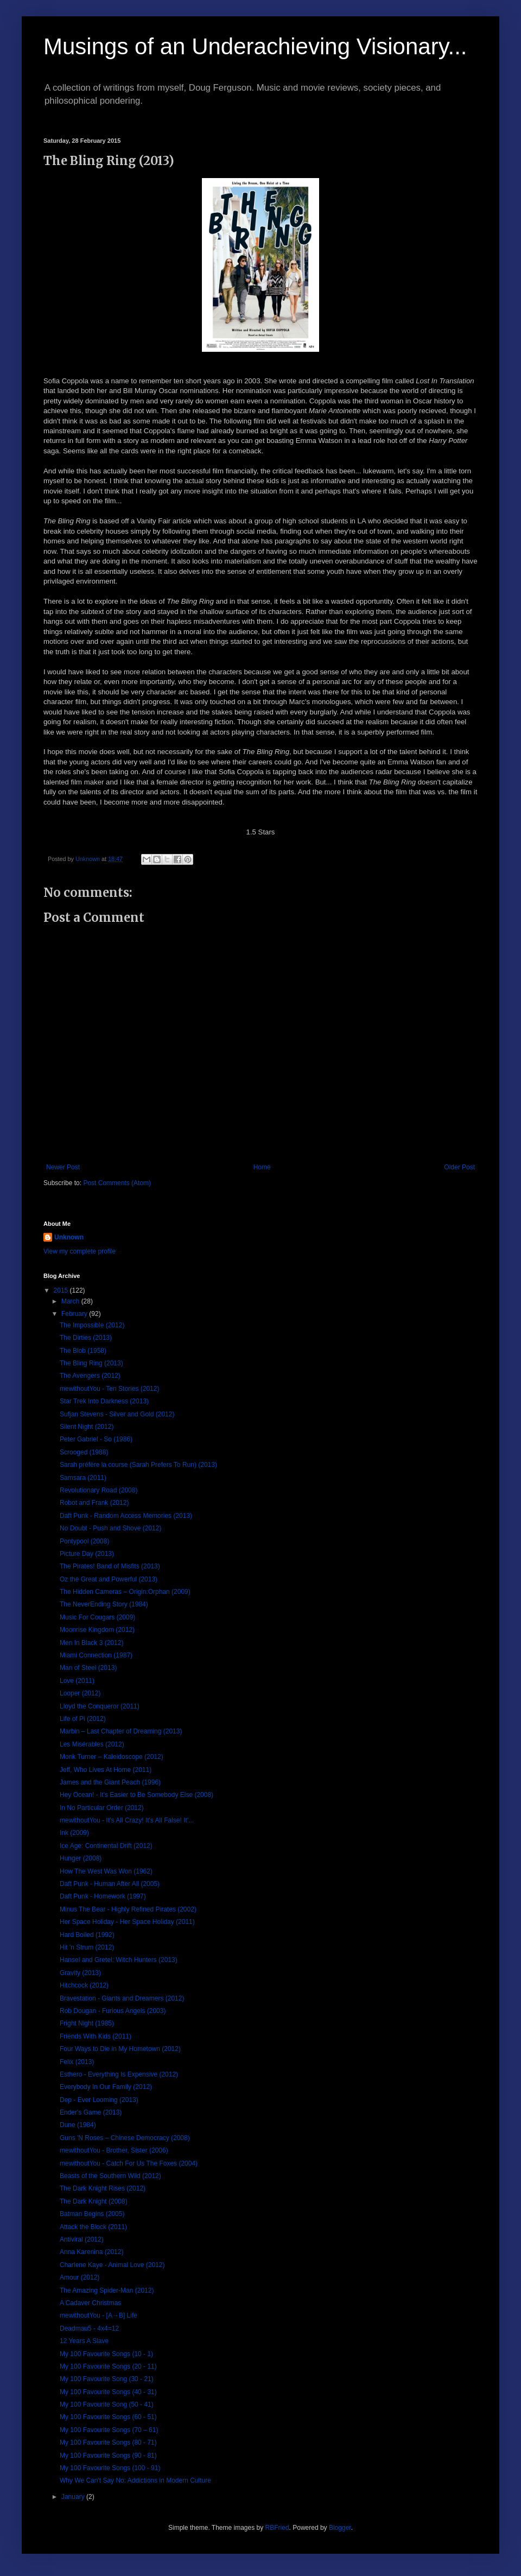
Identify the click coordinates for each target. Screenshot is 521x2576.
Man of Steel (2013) (88, 1668)
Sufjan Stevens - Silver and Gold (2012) (117, 1414)
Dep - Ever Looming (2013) (99, 2100)
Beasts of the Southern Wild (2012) (110, 2176)
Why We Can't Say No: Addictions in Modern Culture (135, 2480)
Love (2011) (77, 1681)
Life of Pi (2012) (83, 1719)
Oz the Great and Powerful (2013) (108, 1579)
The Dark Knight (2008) (94, 2201)
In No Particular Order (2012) (102, 1808)
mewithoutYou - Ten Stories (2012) (109, 1389)
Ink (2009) (74, 1833)
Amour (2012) (79, 2277)
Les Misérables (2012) (92, 1744)
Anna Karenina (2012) (91, 2252)
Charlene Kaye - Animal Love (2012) (112, 2265)
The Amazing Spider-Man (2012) (107, 2290)
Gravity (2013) (80, 1973)
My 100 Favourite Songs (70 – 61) (109, 2430)
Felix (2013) (77, 2062)
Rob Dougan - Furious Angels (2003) (113, 2011)
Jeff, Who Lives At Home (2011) (105, 1770)
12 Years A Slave (84, 2341)
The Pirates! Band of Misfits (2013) (110, 1566)
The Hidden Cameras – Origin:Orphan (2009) (125, 1592)
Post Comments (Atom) (117, 1183)
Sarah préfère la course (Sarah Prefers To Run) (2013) (138, 1465)
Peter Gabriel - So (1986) (96, 1439)
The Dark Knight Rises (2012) (102, 2188)
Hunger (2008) (80, 1858)
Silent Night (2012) (86, 1427)
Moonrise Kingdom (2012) (97, 1630)
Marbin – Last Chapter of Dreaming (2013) (121, 1731)
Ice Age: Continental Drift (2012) (106, 1846)
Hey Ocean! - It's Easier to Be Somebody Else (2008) (136, 1795)
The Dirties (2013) (86, 1337)
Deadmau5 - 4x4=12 (89, 2328)
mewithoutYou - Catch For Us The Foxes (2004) (129, 2163)
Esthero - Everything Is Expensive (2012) (119, 2074)
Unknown (69, 1237)
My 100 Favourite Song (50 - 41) (107, 2404)
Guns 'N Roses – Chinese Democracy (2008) (125, 2138)
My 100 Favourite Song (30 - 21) (107, 2379)
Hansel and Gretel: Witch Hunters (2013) (118, 1960)
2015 (62, 1290)
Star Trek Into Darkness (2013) (104, 1401)
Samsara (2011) (83, 1478)
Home (262, 1167)
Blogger (340, 2527)
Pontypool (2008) (84, 1541)
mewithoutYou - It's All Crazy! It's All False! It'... (127, 1820)
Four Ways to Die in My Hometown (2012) (120, 2049)
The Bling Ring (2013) (91, 1363)
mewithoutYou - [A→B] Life (98, 2315)
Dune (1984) (78, 2125)
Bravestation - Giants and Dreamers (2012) (122, 1998)
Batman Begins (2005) (92, 2214)
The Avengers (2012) (90, 1375)
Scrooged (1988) (84, 1452)
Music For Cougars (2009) (97, 1617)
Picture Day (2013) (87, 1554)
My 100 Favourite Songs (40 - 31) (108, 2392)
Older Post (459, 1167)
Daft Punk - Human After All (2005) (110, 1884)
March (71, 1301)
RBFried (277, 2527)
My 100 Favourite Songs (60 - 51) (108, 2417)
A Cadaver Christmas (90, 2303)
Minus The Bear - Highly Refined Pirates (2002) (128, 1909)
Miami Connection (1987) (96, 1655)
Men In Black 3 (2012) (91, 1643)
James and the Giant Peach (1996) (110, 1782)
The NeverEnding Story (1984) (104, 1604)
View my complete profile (79, 1251)
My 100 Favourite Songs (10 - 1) (106, 2354)
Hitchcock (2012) (84, 1985)
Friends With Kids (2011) (95, 2036)
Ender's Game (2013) (91, 2112)
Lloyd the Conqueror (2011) (99, 1706)
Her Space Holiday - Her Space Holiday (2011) (127, 1922)
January (73, 2497)
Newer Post (63, 1167)
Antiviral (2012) (82, 2239)
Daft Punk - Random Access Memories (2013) (126, 1516)
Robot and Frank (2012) (94, 1503)
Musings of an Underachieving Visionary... (255, 46)
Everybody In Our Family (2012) (106, 2087)
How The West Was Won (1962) (106, 1871)
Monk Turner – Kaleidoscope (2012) (111, 1757)
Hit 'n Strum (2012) (87, 1947)
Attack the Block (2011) (93, 2227)
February (75, 1314)
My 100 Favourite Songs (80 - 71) (108, 2442)
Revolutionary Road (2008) (98, 1490)
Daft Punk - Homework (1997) (103, 1896)
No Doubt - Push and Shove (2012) (110, 1528)
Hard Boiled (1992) (87, 1935)
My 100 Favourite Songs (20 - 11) (108, 2366)
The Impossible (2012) (92, 1325)
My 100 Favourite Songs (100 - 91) (110, 2468)
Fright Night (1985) (87, 2023)
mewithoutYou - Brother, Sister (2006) (114, 2150)
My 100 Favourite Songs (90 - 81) (108, 2455)
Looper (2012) (80, 1693)
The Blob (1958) (83, 1351)
